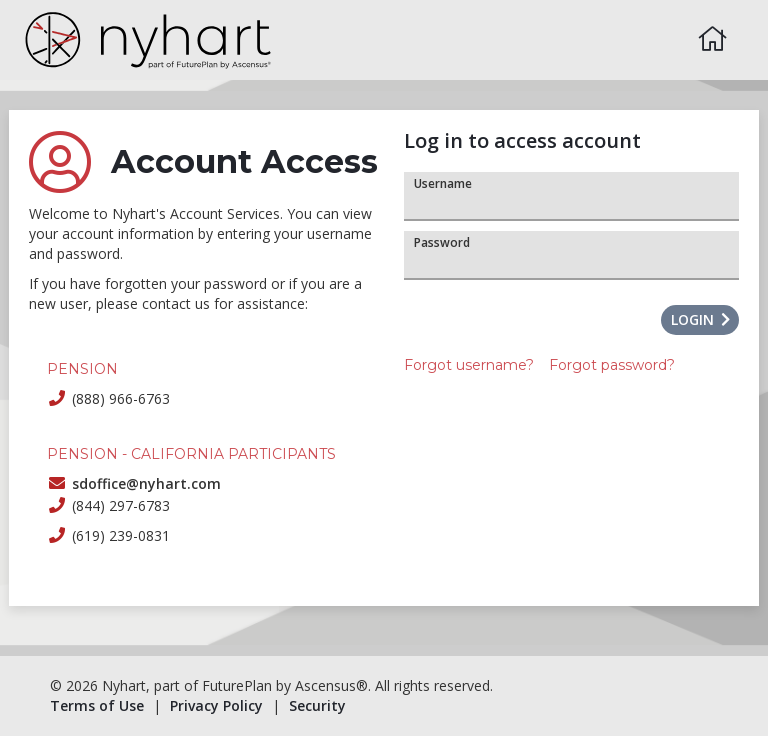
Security (317, 705)
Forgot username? (469, 365)
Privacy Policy (216, 705)
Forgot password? (612, 365)
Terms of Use (97, 705)
